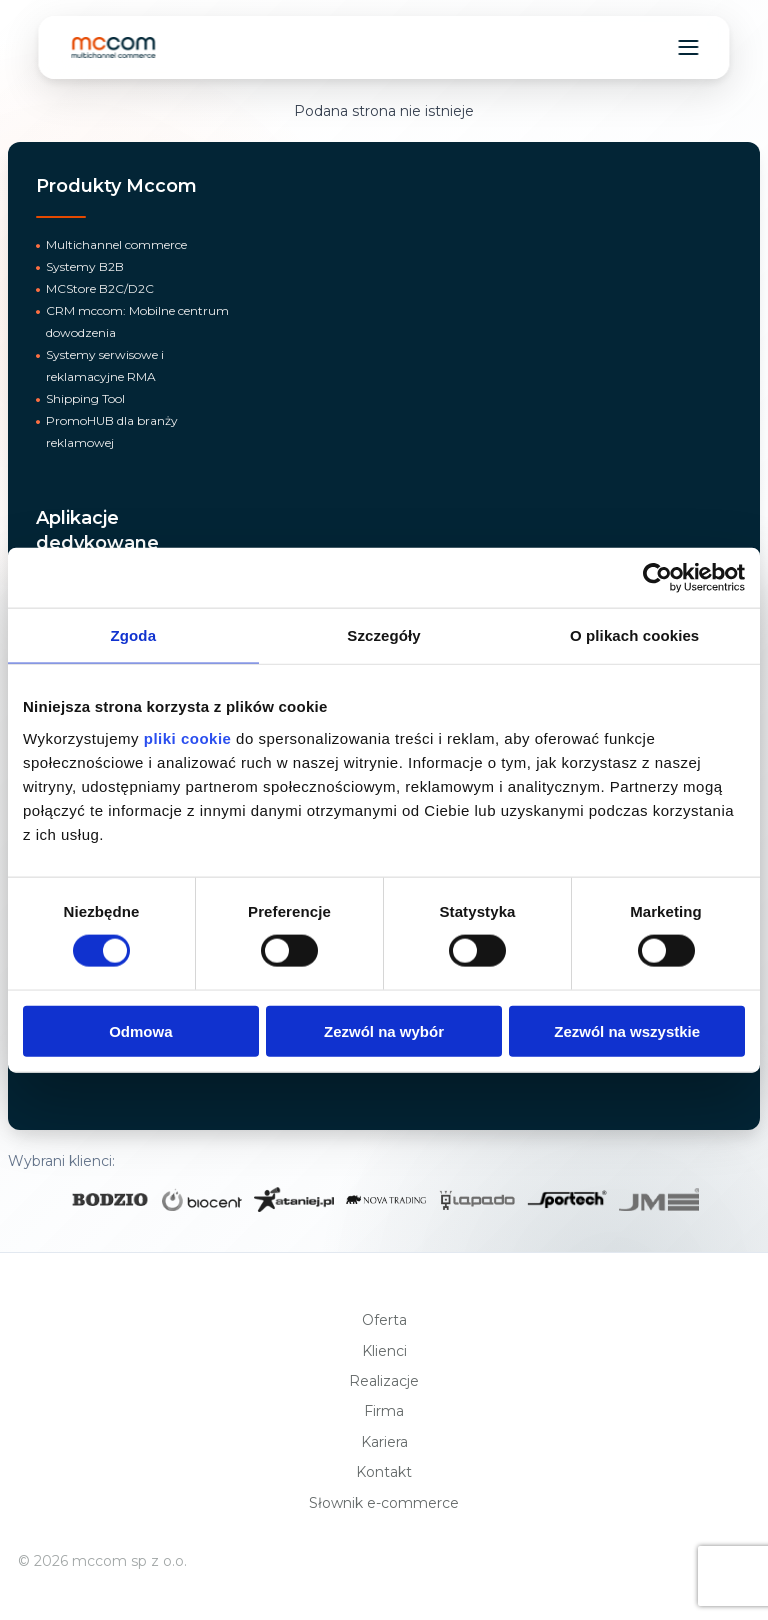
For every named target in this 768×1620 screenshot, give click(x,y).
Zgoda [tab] (134, 635)
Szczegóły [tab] (383, 635)
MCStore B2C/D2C (100, 288)
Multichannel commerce (116, 244)
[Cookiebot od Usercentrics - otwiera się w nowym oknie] (657, 578)
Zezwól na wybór (384, 1030)
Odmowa (140, 1030)
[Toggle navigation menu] (689, 47)
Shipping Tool (85, 398)
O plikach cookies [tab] (634, 635)
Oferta (384, 1320)
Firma (384, 1411)
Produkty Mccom (116, 186)
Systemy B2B (85, 266)
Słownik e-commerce (384, 1503)
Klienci (384, 1351)
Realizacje (384, 1381)
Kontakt (384, 1472)
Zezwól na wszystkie (627, 1030)
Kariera (384, 1442)
